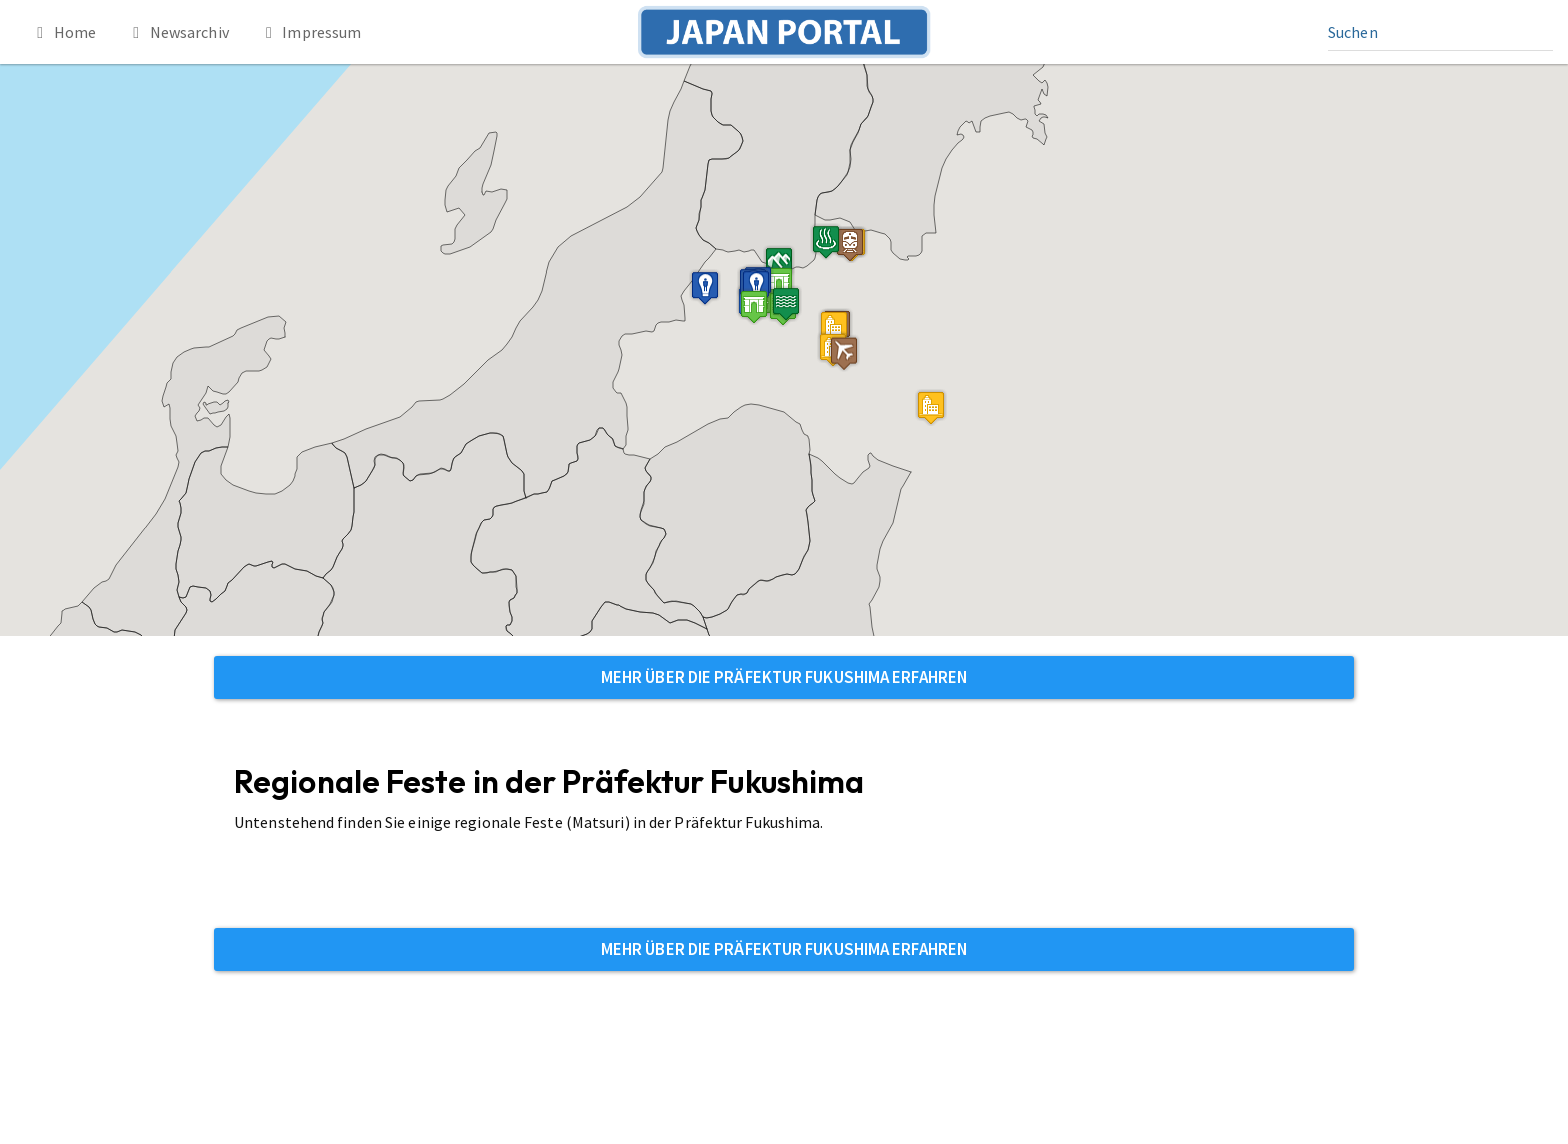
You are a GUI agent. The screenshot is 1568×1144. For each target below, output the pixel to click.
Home (63, 32)
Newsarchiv (177, 32)
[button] (754, 306)
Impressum (310, 32)
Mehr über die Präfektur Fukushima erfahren (784, 677)
